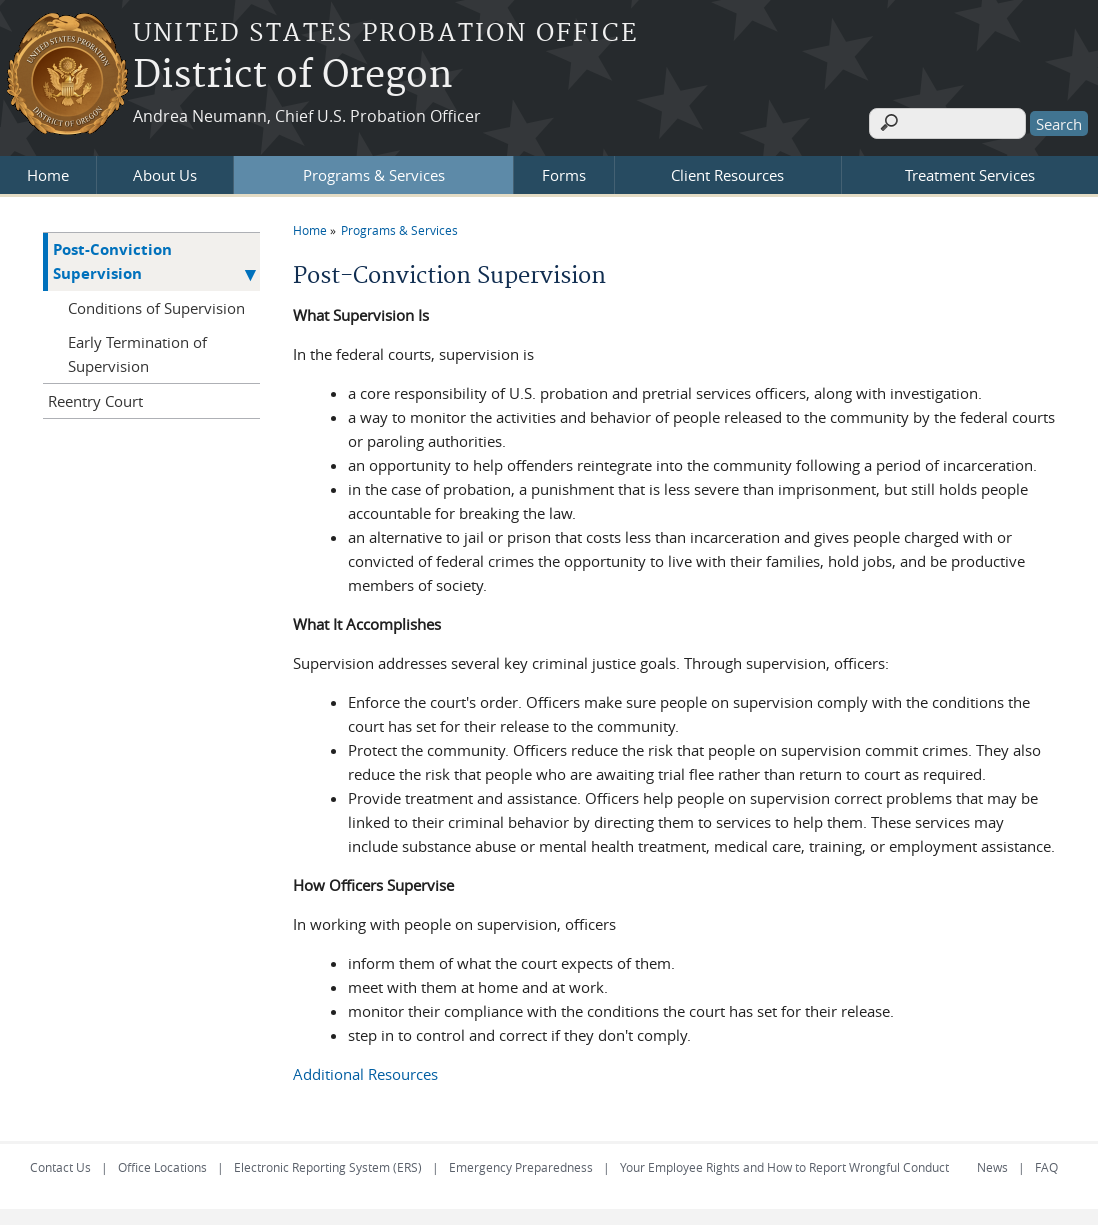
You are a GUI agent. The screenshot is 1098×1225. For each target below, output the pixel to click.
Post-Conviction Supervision (112, 257)
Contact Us (60, 1163)
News (992, 1163)
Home (48, 171)
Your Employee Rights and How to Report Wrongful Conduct (784, 1163)
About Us (165, 171)
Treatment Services (970, 171)
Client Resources (727, 171)
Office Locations (162, 1163)
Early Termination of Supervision (137, 350)
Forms (564, 171)
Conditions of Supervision (156, 304)
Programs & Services (374, 171)
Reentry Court (95, 397)
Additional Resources (365, 1070)
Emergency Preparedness (521, 1163)
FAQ (1046, 1163)
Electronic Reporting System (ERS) (328, 1163)
